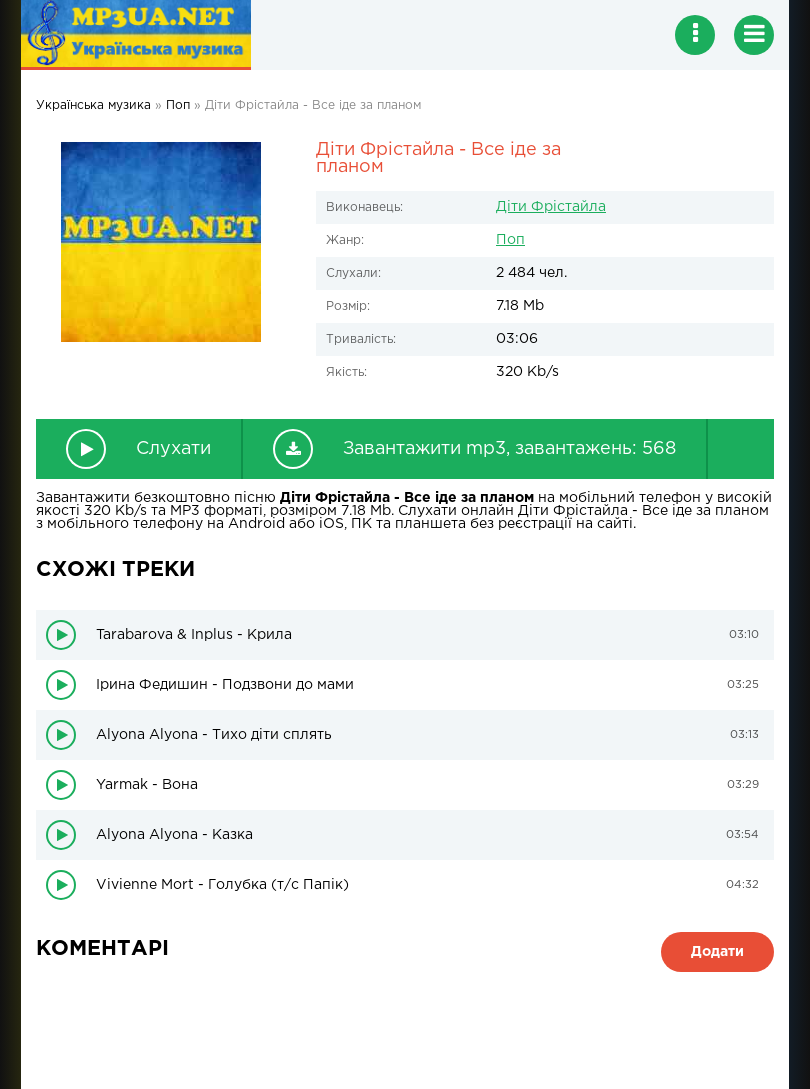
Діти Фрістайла (551, 207)
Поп (510, 240)
